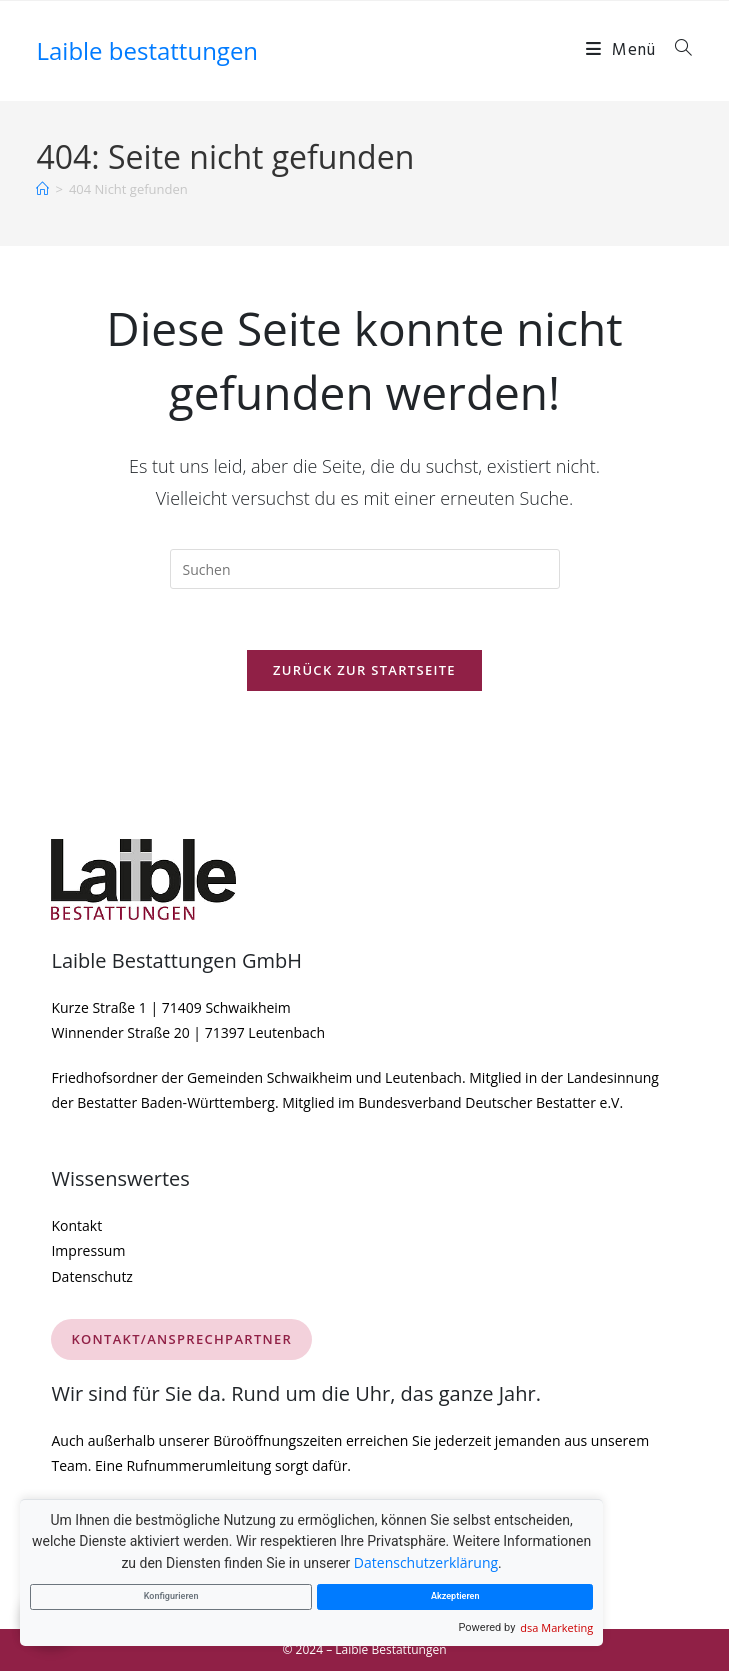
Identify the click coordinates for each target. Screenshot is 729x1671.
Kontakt (76, 1225)
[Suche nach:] (676, 50)
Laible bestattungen (147, 50)
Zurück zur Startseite (364, 670)
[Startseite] (42, 189)
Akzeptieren (455, 1596)
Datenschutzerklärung (426, 1562)
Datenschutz (91, 1276)
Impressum (88, 1250)
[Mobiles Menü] (623, 50)
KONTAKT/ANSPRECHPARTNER (181, 1339)
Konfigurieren (171, 1596)
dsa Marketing (556, 1627)
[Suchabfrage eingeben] (365, 569)
